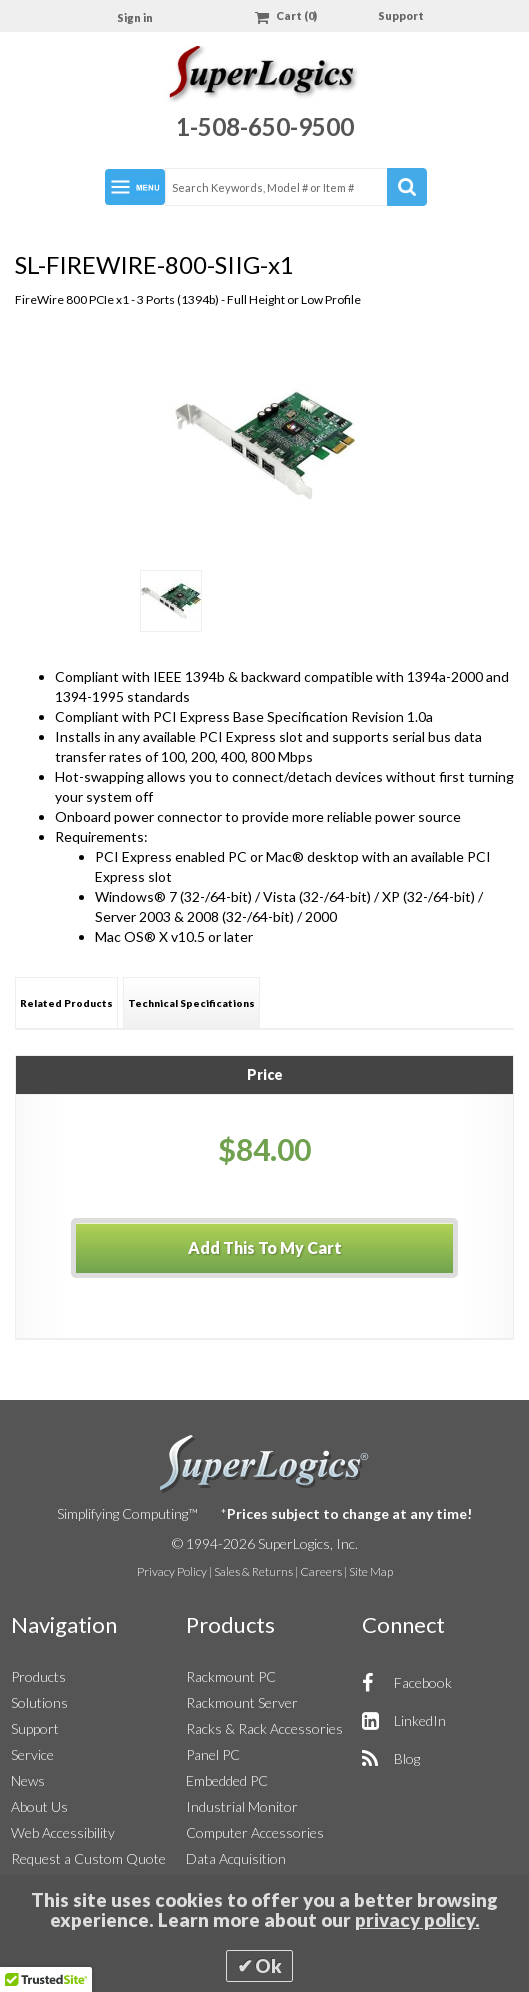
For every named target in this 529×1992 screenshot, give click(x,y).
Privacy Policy (172, 1571)
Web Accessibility (63, 1832)
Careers (321, 1571)
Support (401, 15)
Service (32, 1754)
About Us (39, 1806)
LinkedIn (420, 1720)
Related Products (66, 1003)
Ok (268, 1966)
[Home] (264, 76)
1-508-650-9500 (265, 126)
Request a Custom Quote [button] (88, 1858)
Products (38, 1676)
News (28, 1780)
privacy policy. (417, 1920)
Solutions (39, 1702)
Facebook (423, 1682)
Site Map (371, 1571)
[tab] (66, 1002)
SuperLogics (264, 1464)
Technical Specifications (191, 1003)
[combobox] (295, 187)
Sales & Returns (253, 1571)
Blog (407, 1758)
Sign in (135, 17)
